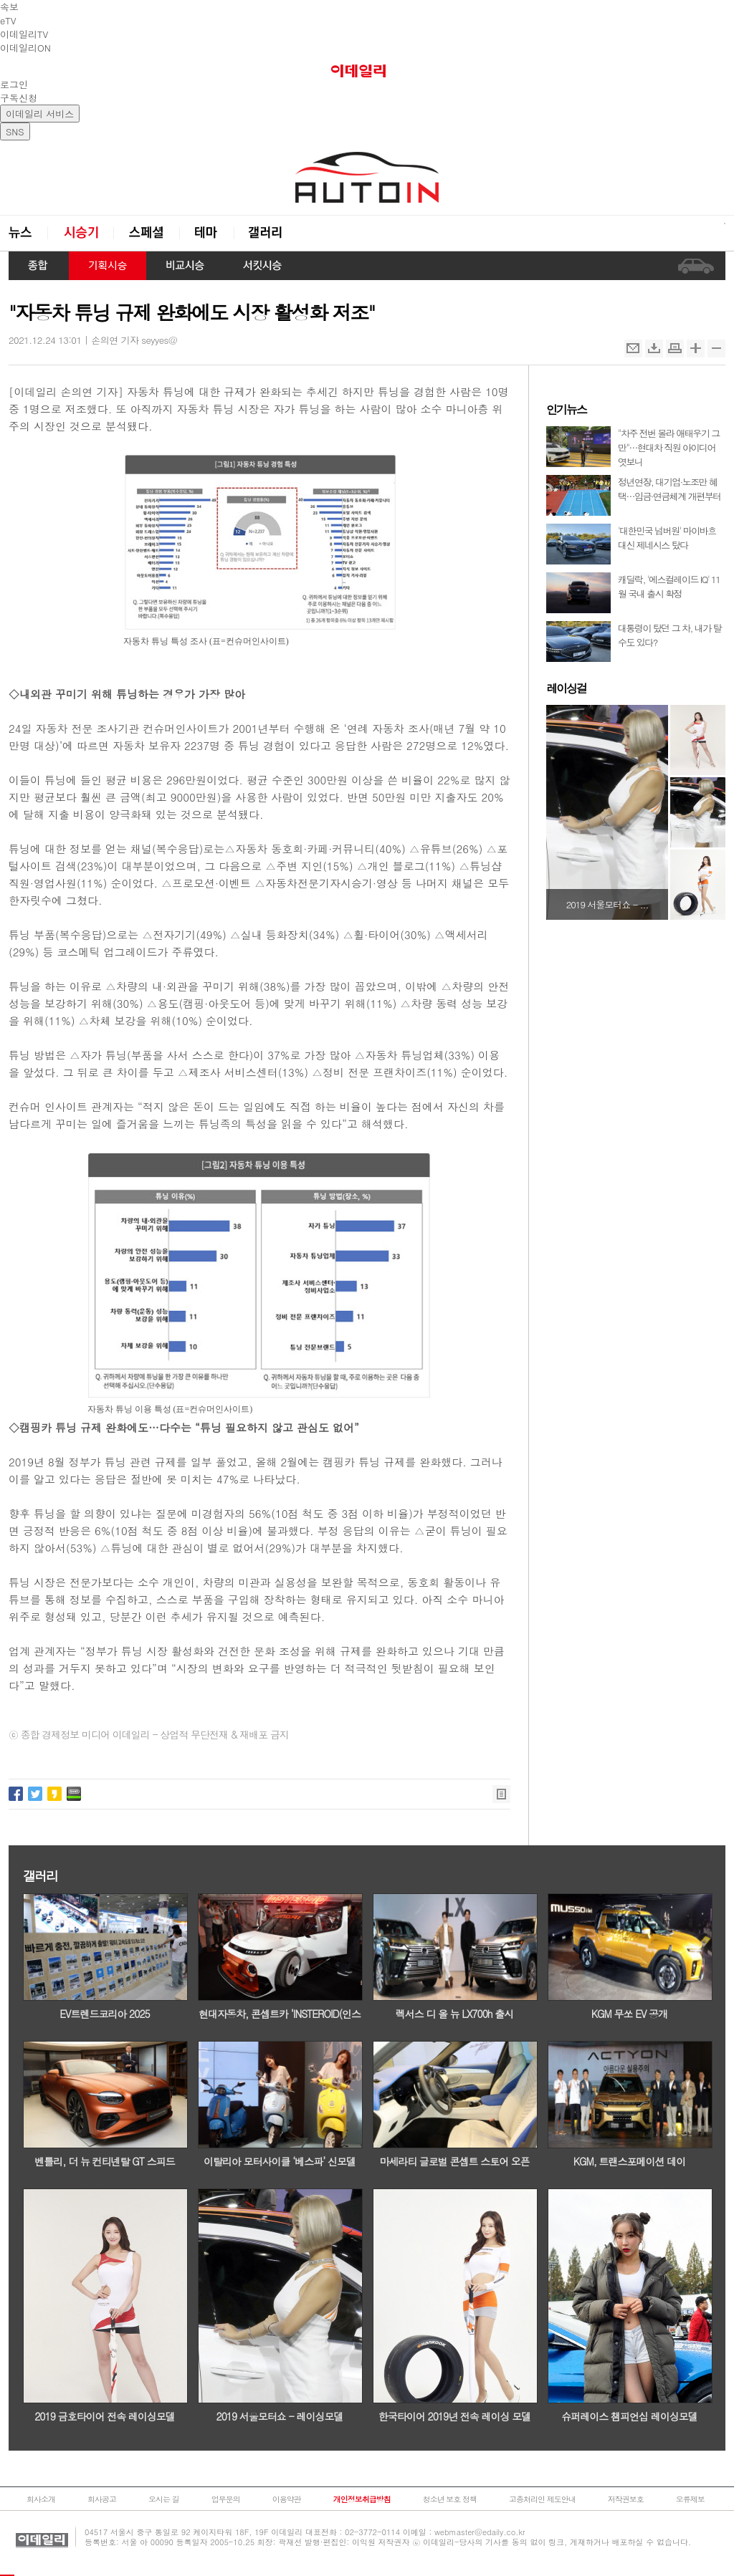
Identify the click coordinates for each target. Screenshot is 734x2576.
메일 (633, 348)
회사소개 (41, 2499)
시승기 (80, 233)
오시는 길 (163, 2499)
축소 (716, 348)
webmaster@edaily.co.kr (479, 2532)
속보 (9, 7)
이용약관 (286, 2499)
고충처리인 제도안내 (542, 2499)
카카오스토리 (54, 1794)
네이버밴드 (74, 1794)
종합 (39, 265)
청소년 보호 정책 (450, 2499)
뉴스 (28, 233)
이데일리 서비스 (40, 113)
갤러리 (267, 233)
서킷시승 (262, 265)
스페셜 (146, 233)
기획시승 (107, 265)
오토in (367, 177)
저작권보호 (626, 2499)
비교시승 (185, 265)
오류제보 (690, 2499)
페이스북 (16, 1794)
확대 (696, 348)
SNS (15, 131)
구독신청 (18, 98)
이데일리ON (25, 47)
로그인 (14, 84)
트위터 (35, 1794)
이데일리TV (24, 34)
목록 (501, 1794)
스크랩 (654, 348)
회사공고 (101, 2499)
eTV (8, 20)
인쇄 (675, 348)
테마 (206, 233)
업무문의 (225, 2499)
